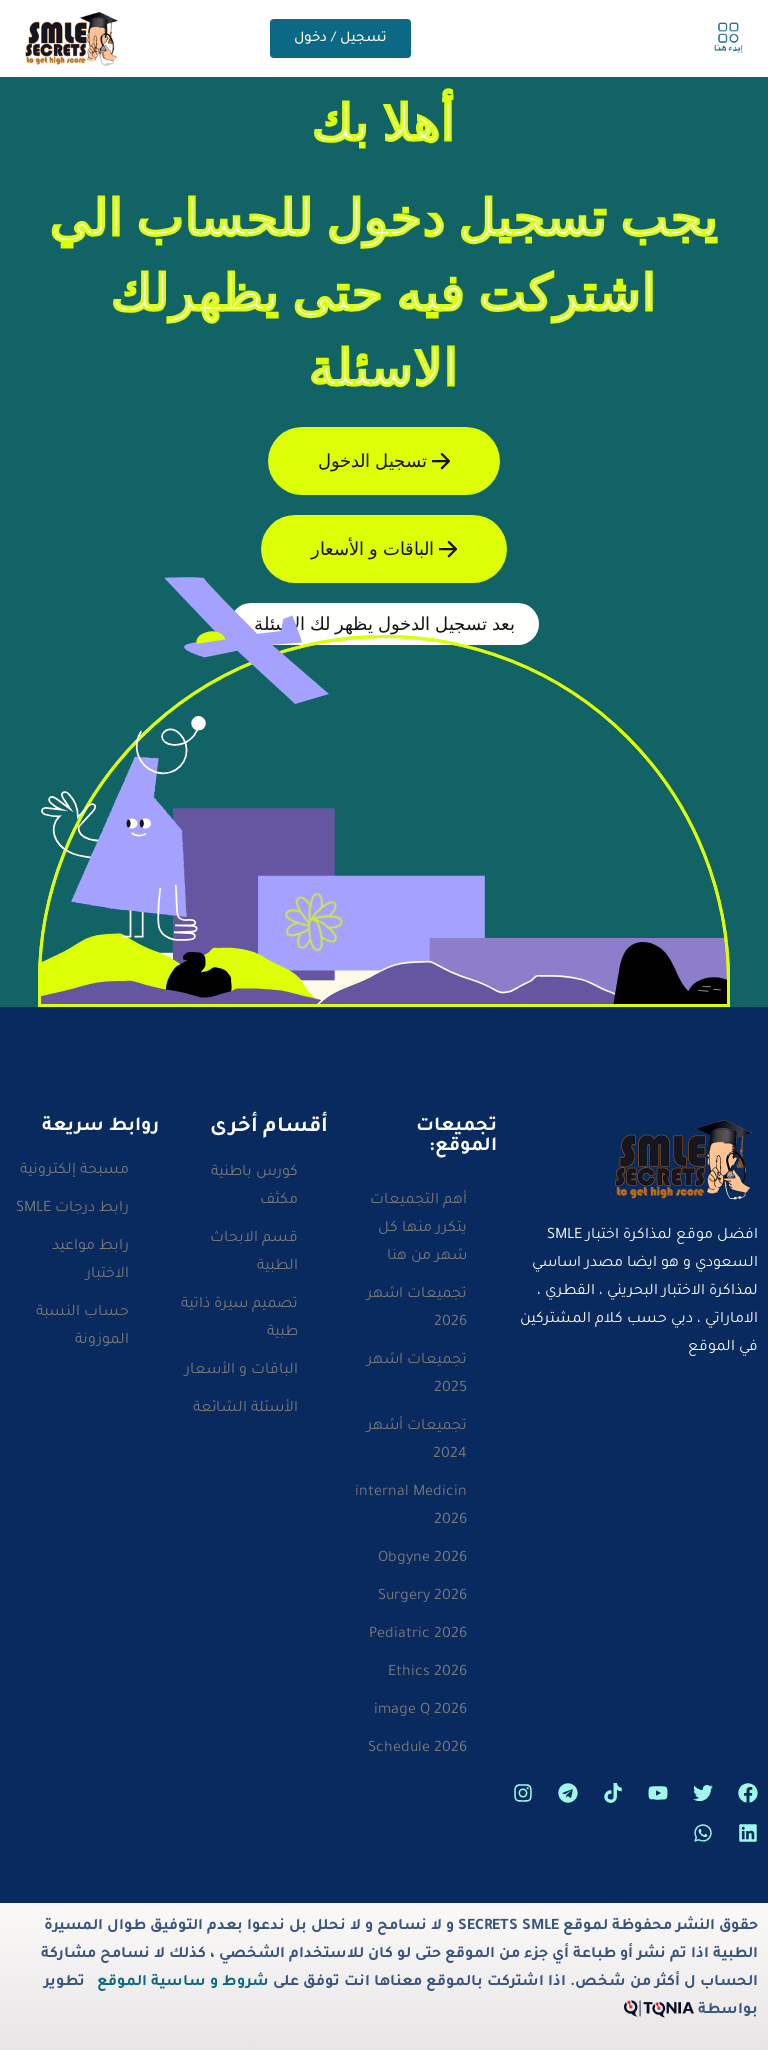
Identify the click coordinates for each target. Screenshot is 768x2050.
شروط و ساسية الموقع (183, 1983)
